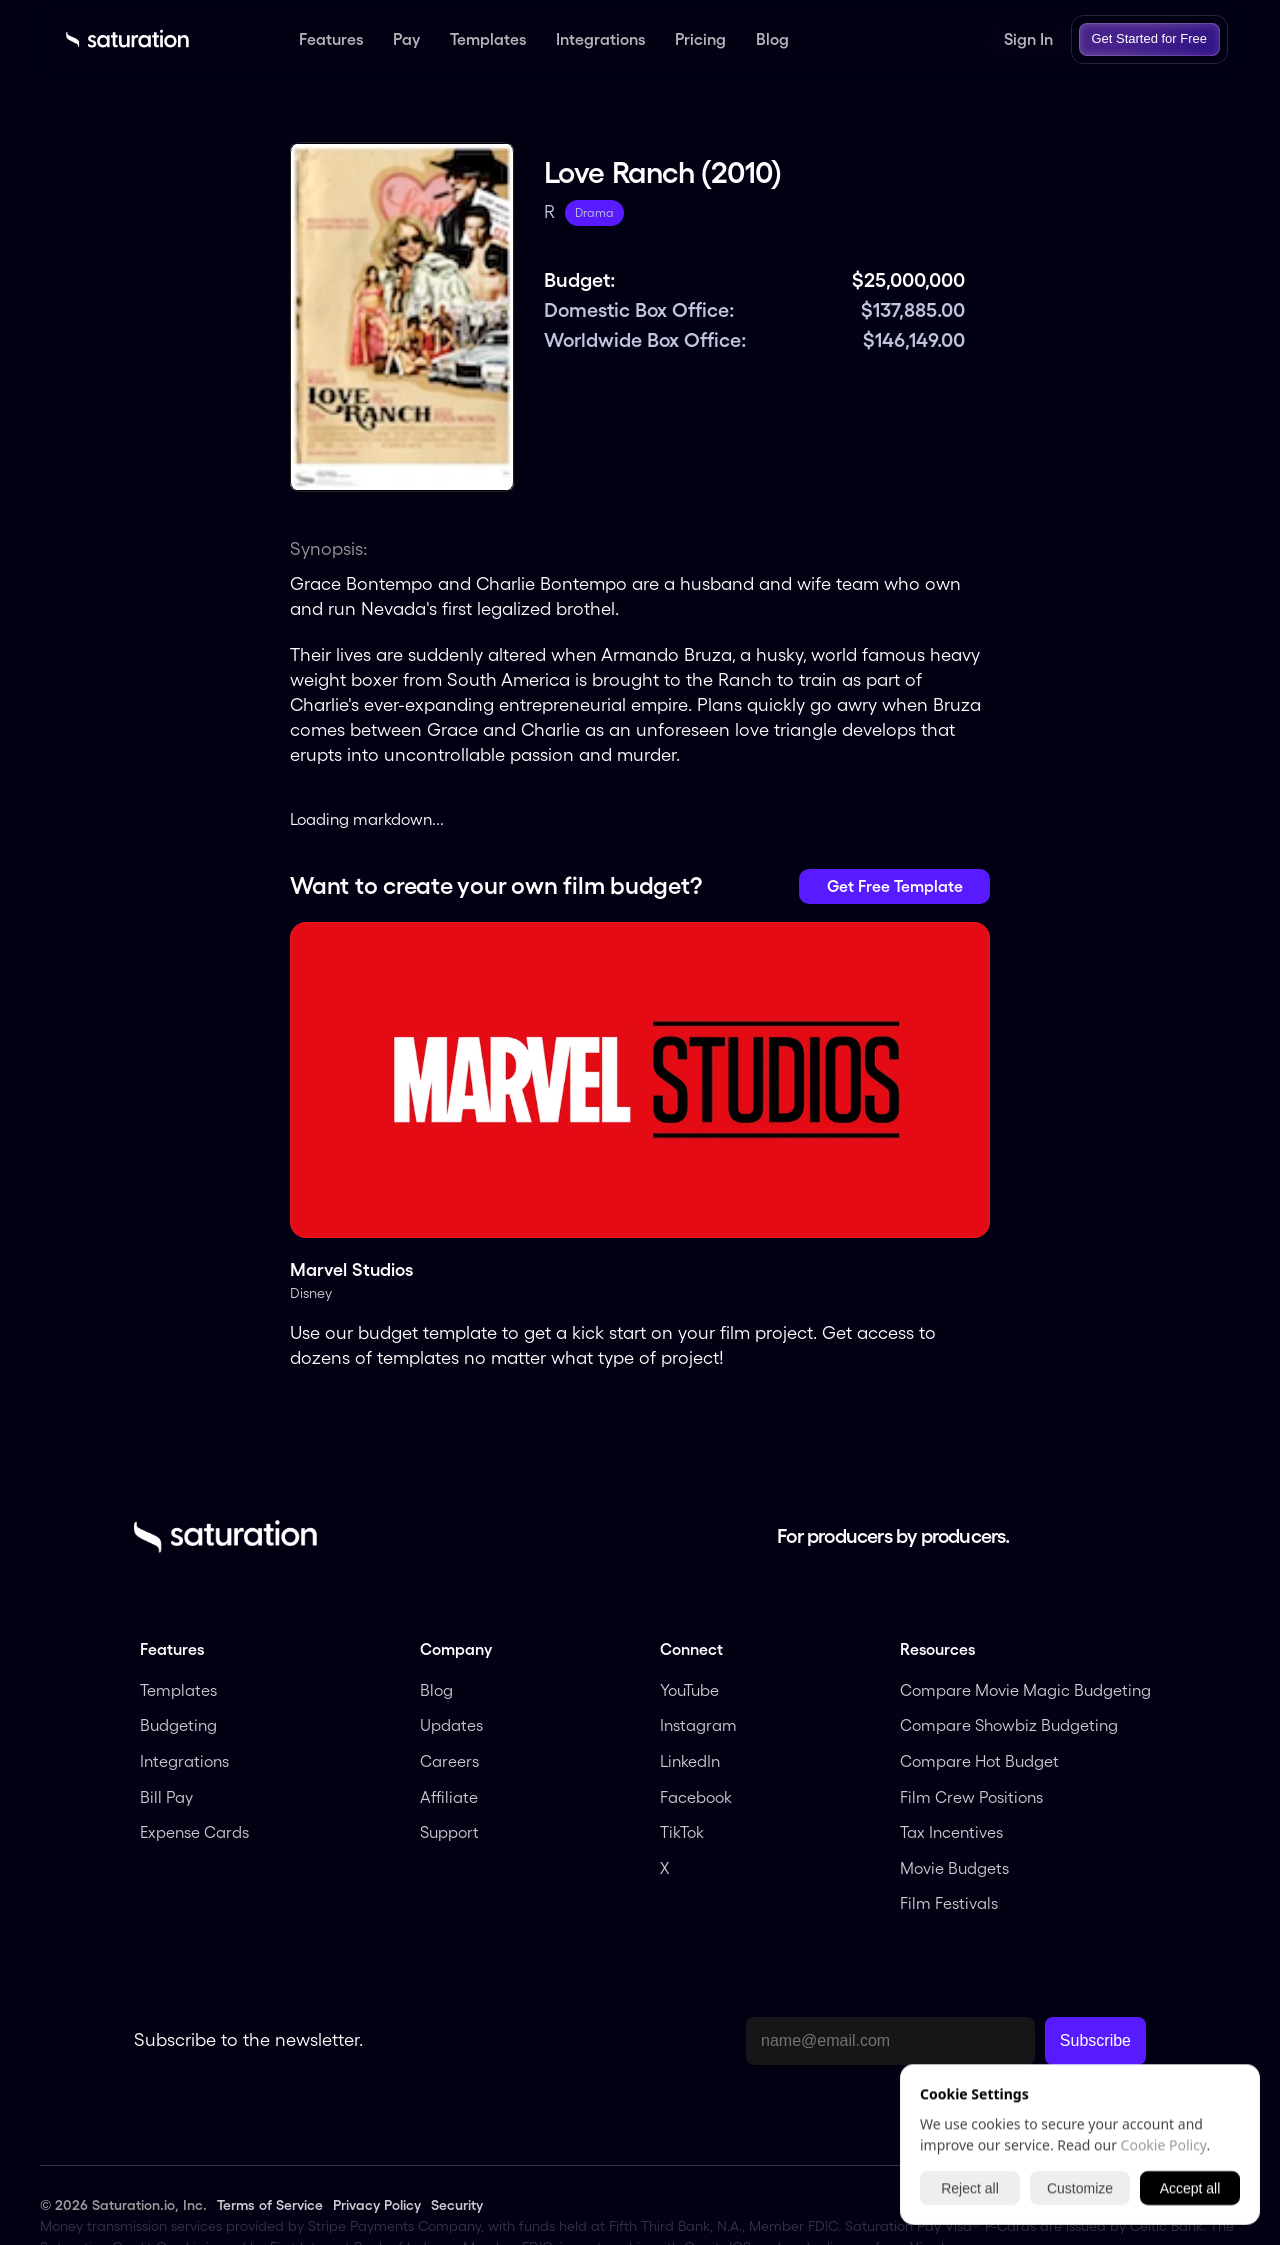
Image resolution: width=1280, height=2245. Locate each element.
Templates (178, 1690)
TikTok (682, 1832)
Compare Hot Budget (979, 1761)
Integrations (184, 1761)
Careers (449, 1761)
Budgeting (178, 1725)
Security (457, 2205)
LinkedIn (692, 1761)
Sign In (1028, 39)
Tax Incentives (951, 1832)
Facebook (696, 1797)
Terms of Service (270, 2205)
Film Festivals (949, 1903)
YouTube (689, 1690)
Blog (436, 1690)
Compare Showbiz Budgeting (1009, 1725)
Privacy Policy (377, 2205)
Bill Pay (166, 1797)
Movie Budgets (954, 1868)
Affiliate (451, 1797)
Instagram (698, 1725)
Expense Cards (194, 1832)
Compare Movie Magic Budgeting (1025, 1690)
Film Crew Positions (971, 1797)
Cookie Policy (1164, 2144)
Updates (451, 1725)
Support (449, 1832)
